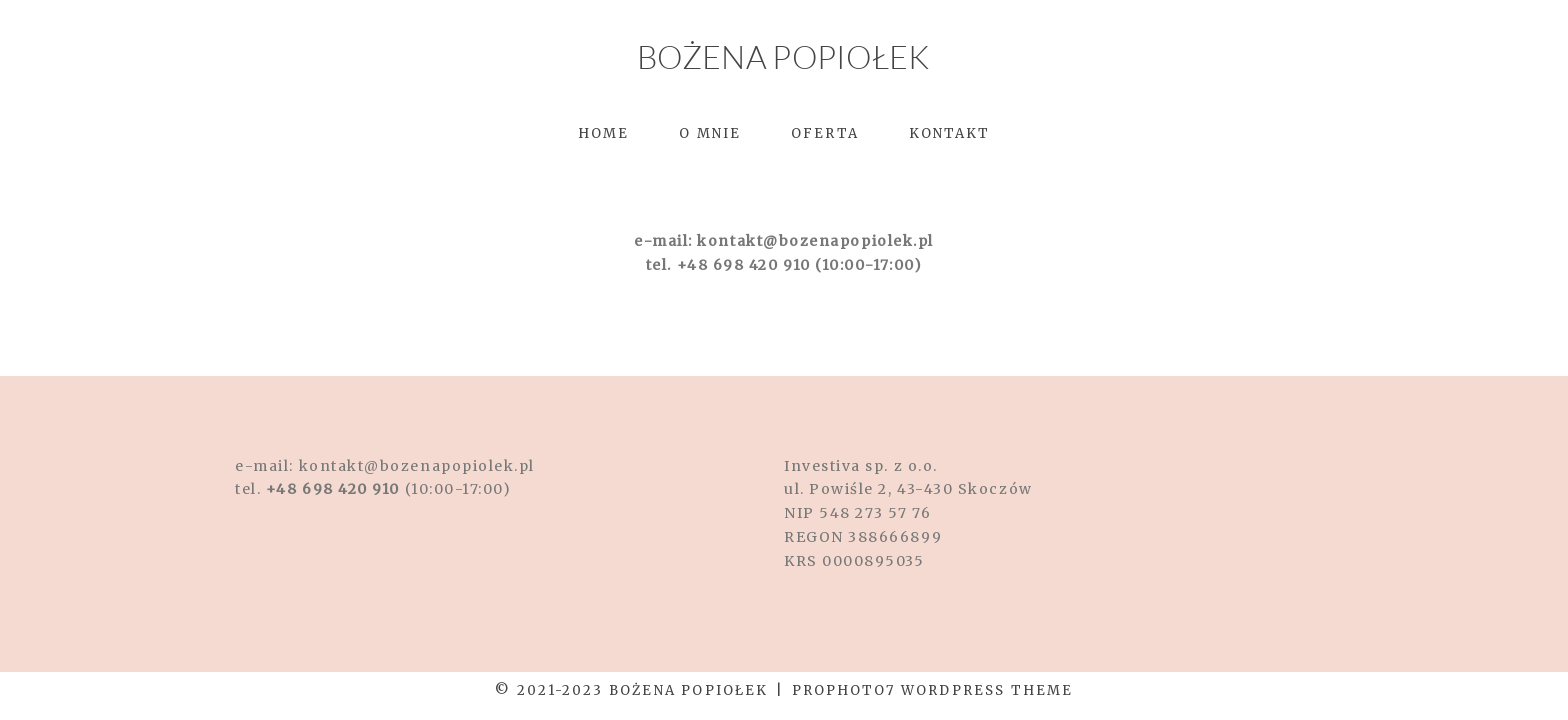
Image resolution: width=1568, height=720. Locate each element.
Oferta (824, 133)
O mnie (710, 133)
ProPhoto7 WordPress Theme (932, 690)
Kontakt (950, 133)
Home (603, 133)
